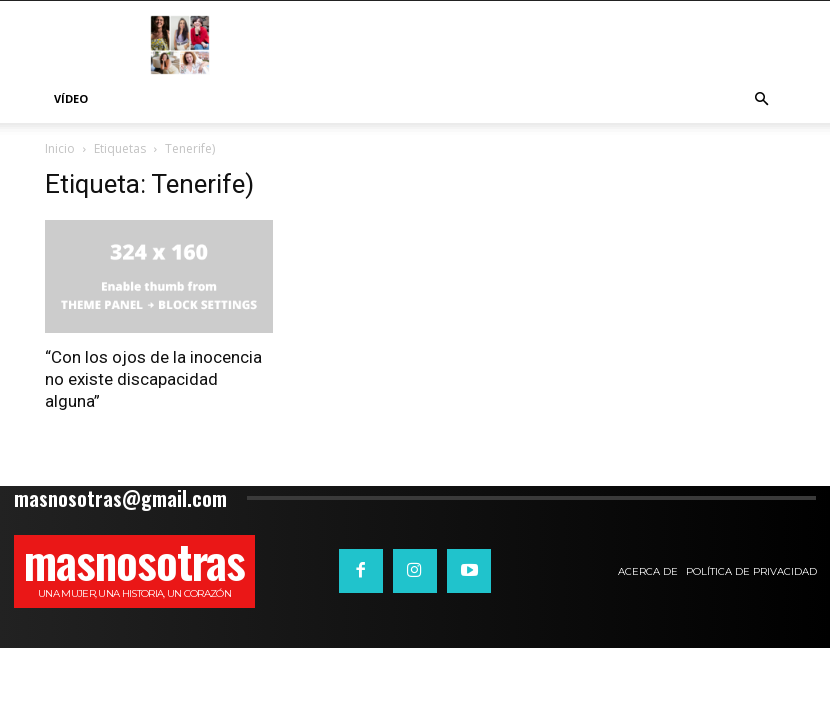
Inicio (60, 148)
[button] (761, 99)
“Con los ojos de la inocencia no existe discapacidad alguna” (153, 379)
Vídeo (71, 98)
